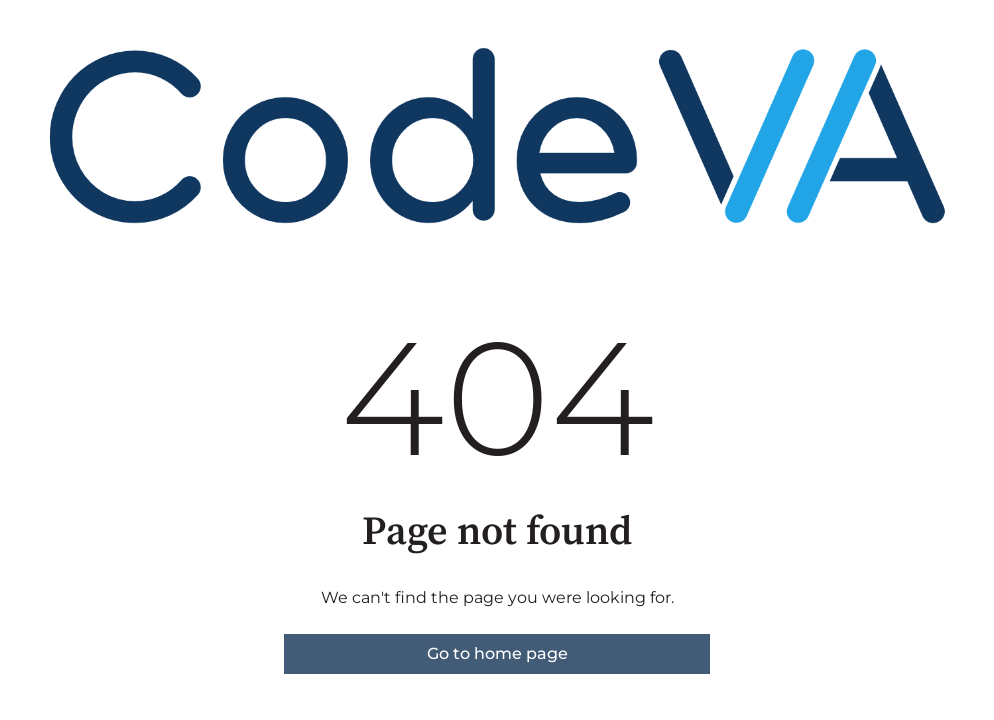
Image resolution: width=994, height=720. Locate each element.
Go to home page (497, 653)
